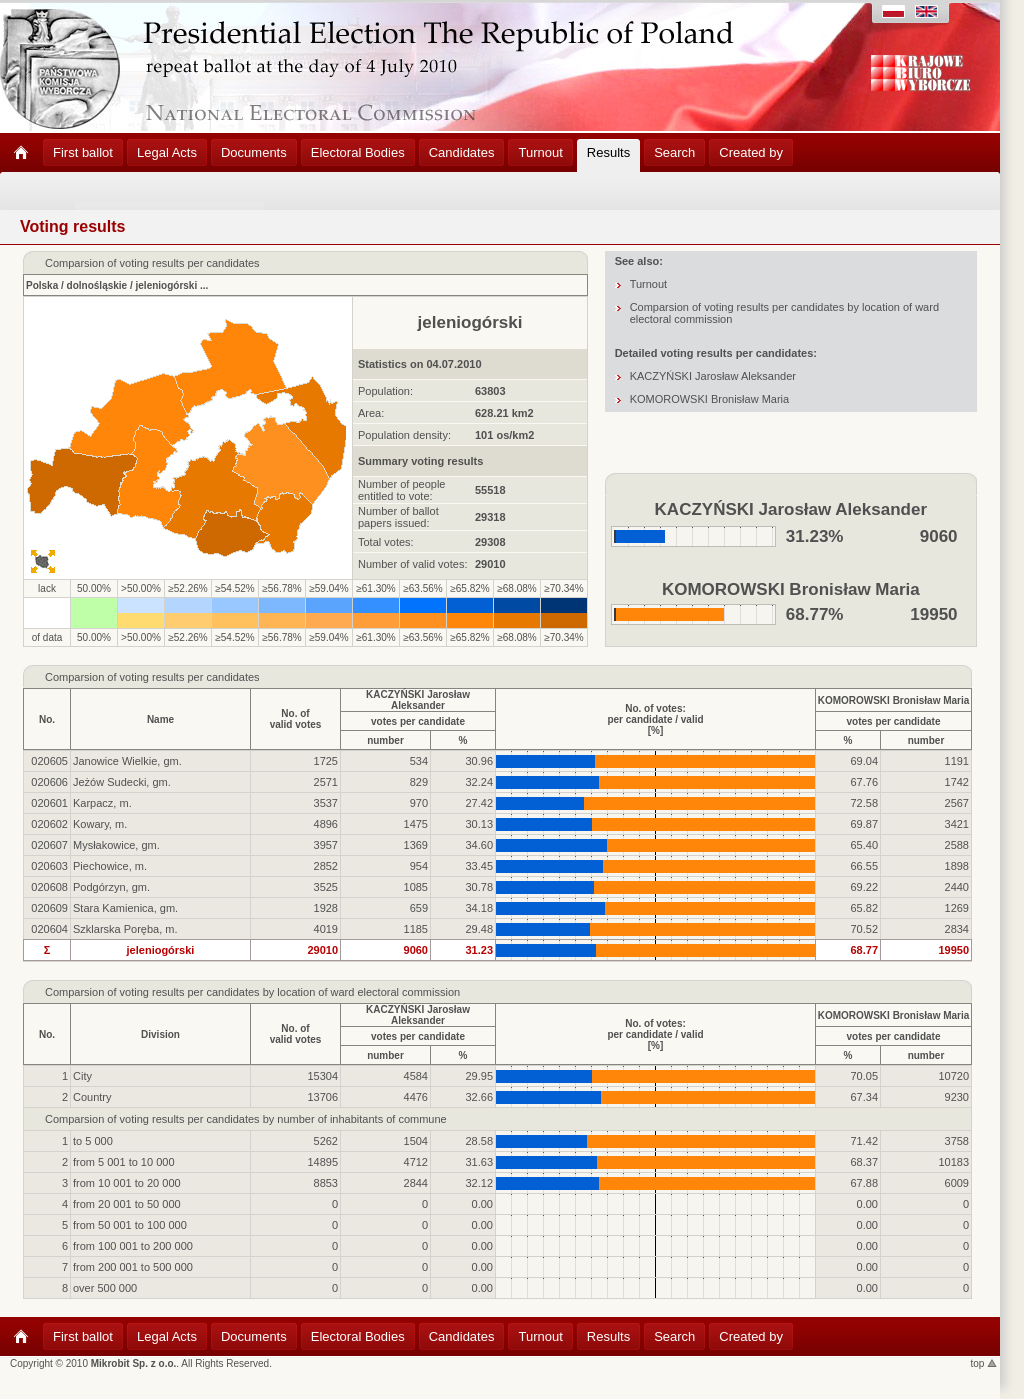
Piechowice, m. (110, 866)
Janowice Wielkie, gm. (127, 761)
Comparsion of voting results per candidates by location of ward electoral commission (252, 992)
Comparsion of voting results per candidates (152, 677)
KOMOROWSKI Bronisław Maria (710, 399)
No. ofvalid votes (296, 719)
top (984, 1363)
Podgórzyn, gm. (111, 887)
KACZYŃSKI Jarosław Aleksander (713, 376)
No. (47, 719)
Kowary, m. (100, 824)
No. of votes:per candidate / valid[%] (655, 719)
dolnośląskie (97, 285)
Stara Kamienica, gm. (125, 908)
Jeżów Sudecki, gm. (122, 782)
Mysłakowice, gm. (116, 845)
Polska (42, 285)
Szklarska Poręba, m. (125, 929)
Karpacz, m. (102, 803)
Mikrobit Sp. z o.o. (134, 1363)
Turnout (649, 284)
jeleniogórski (167, 285)
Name (160, 719)
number (385, 740)
